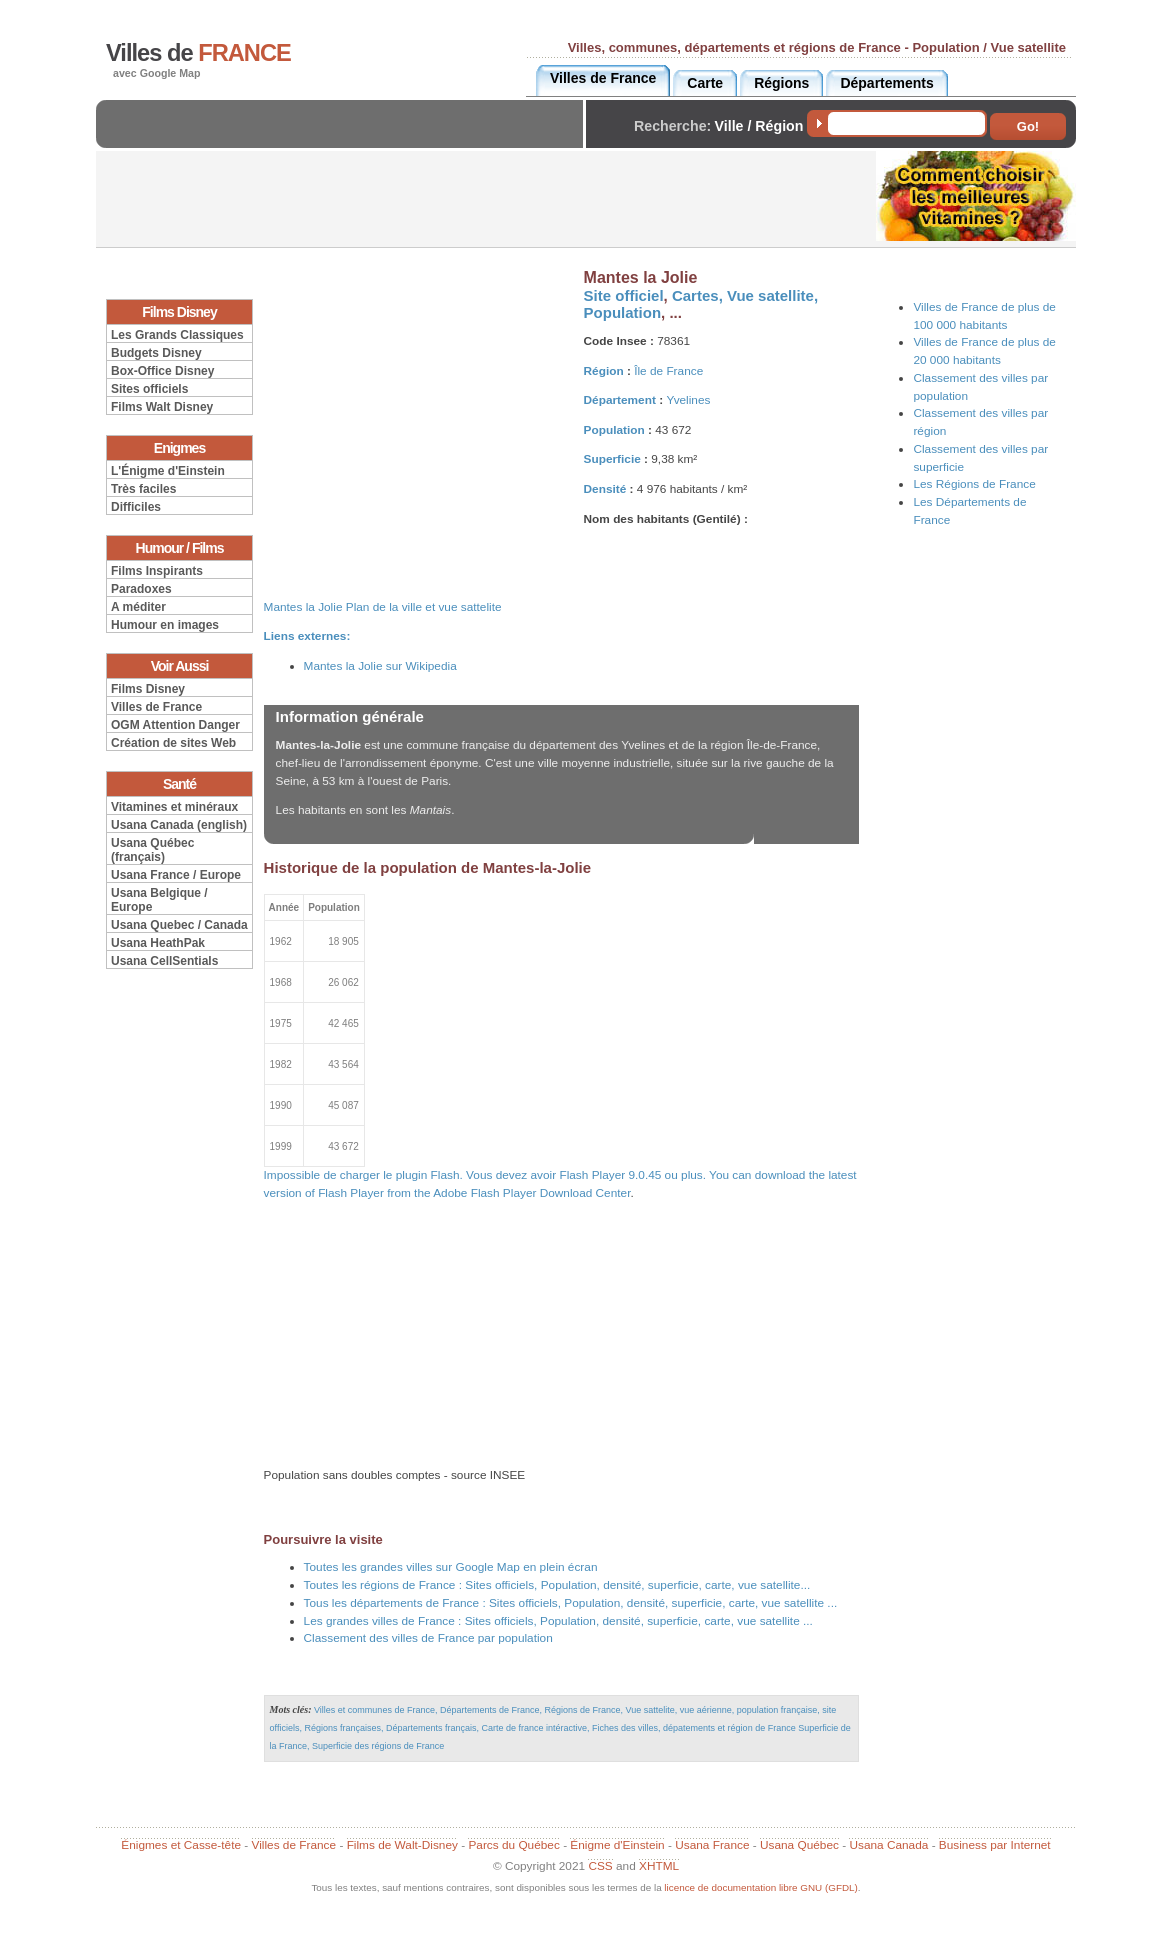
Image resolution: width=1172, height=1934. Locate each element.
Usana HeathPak (158, 943)
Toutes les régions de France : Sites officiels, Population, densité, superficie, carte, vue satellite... (557, 1585)
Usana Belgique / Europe (159, 900)
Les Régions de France (974, 484)
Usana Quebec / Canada (179, 925)
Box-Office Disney (162, 371)
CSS (600, 1866)
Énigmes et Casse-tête (181, 1845)
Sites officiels (149, 389)
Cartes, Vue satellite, (745, 295)
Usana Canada (888, 1845)
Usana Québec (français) (152, 850)
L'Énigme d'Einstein (168, 471)
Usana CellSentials (164, 961)
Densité (605, 489)
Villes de (198, 53)
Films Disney (148, 689)
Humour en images (165, 625)
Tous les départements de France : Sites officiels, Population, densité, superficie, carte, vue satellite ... (571, 1603)
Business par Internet (995, 1845)
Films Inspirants (157, 571)
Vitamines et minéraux (174, 807)
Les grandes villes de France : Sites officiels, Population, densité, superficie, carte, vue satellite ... (558, 1621)
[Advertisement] (345, 140)
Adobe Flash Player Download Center (531, 1193)
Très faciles (143, 489)
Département (620, 400)
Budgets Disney (156, 353)
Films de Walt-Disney (402, 1845)
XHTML (659, 1866)
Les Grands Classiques (177, 335)
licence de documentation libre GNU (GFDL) (760, 1887)
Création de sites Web (173, 743)
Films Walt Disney (162, 407)
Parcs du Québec (513, 1845)
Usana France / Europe (176, 875)
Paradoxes (141, 589)
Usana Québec (799, 1845)
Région (604, 371)
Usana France (712, 1845)
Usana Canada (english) (179, 825)
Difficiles (136, 507)
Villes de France (156, 707)
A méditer (138, 607)
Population (623, 312)
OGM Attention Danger (175, 725)
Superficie (612, 459)
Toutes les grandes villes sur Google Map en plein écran (451, 1567)
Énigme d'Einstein (617, 1845)
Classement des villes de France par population (428, 1638)
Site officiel (624, 295)
